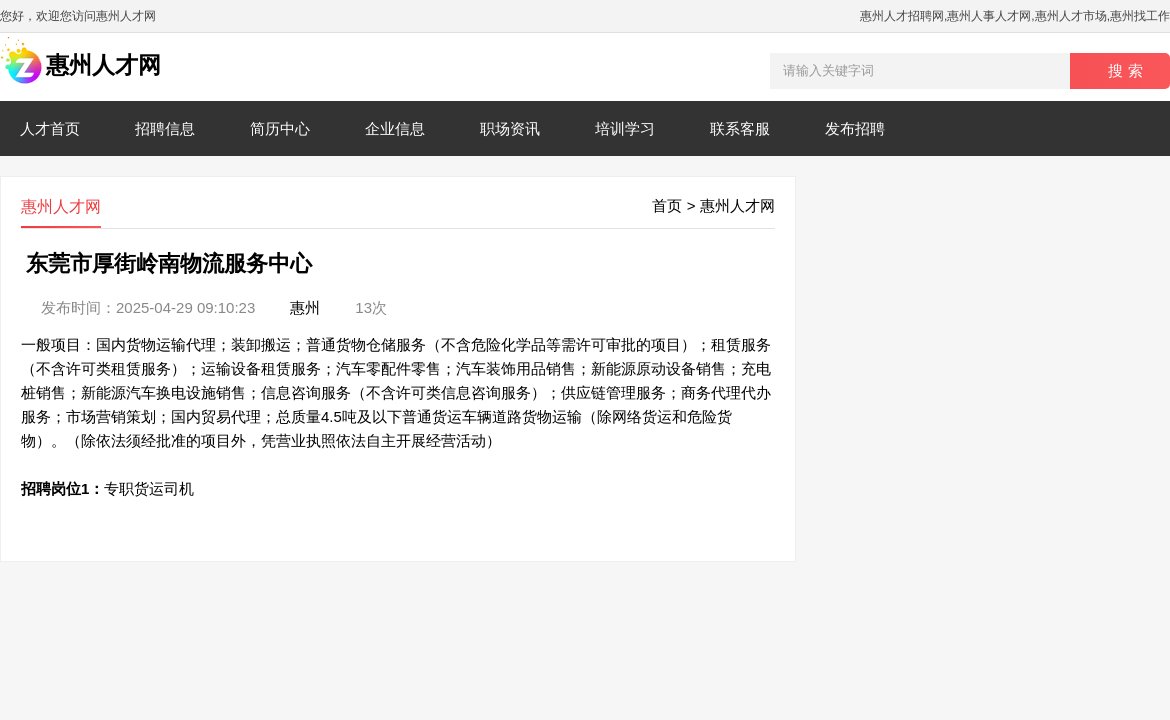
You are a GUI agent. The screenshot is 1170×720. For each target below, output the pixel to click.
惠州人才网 (737, 205)
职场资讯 (510, 128)
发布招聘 (855, 128)
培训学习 (625, 128)
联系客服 (740, 128)
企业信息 (395, 128)
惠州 (305, 307)
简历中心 (280, 128)
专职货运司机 (149, 488)
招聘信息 (165, 128)
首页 (667, 205)
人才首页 (50, 128)
